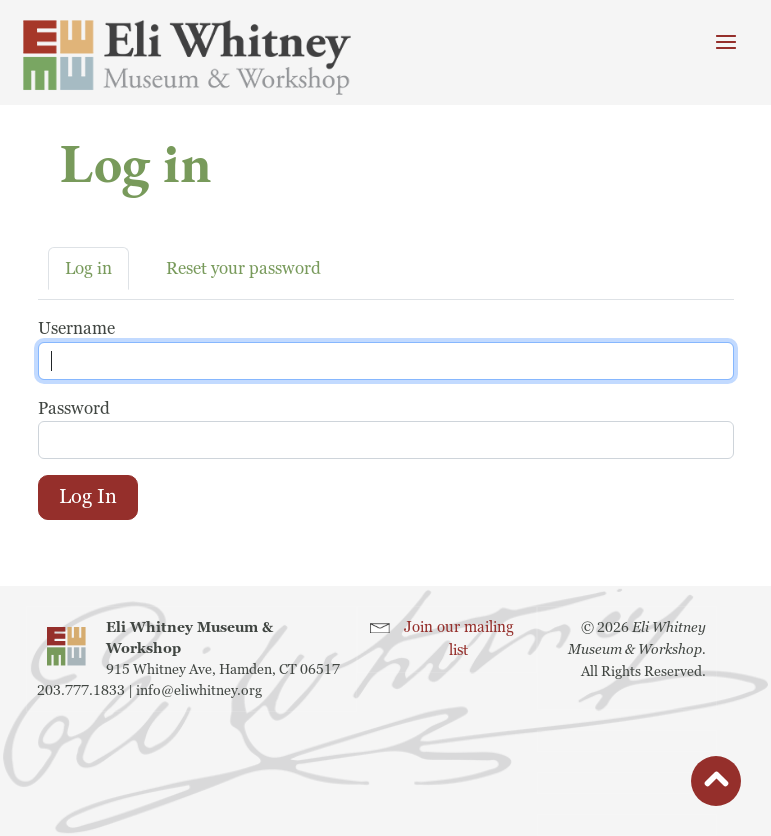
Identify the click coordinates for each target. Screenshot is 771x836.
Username (76, 328)
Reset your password (243, 268)
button (716, 786)
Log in (88, 268)
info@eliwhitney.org (199, 690)
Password (74, 408)
